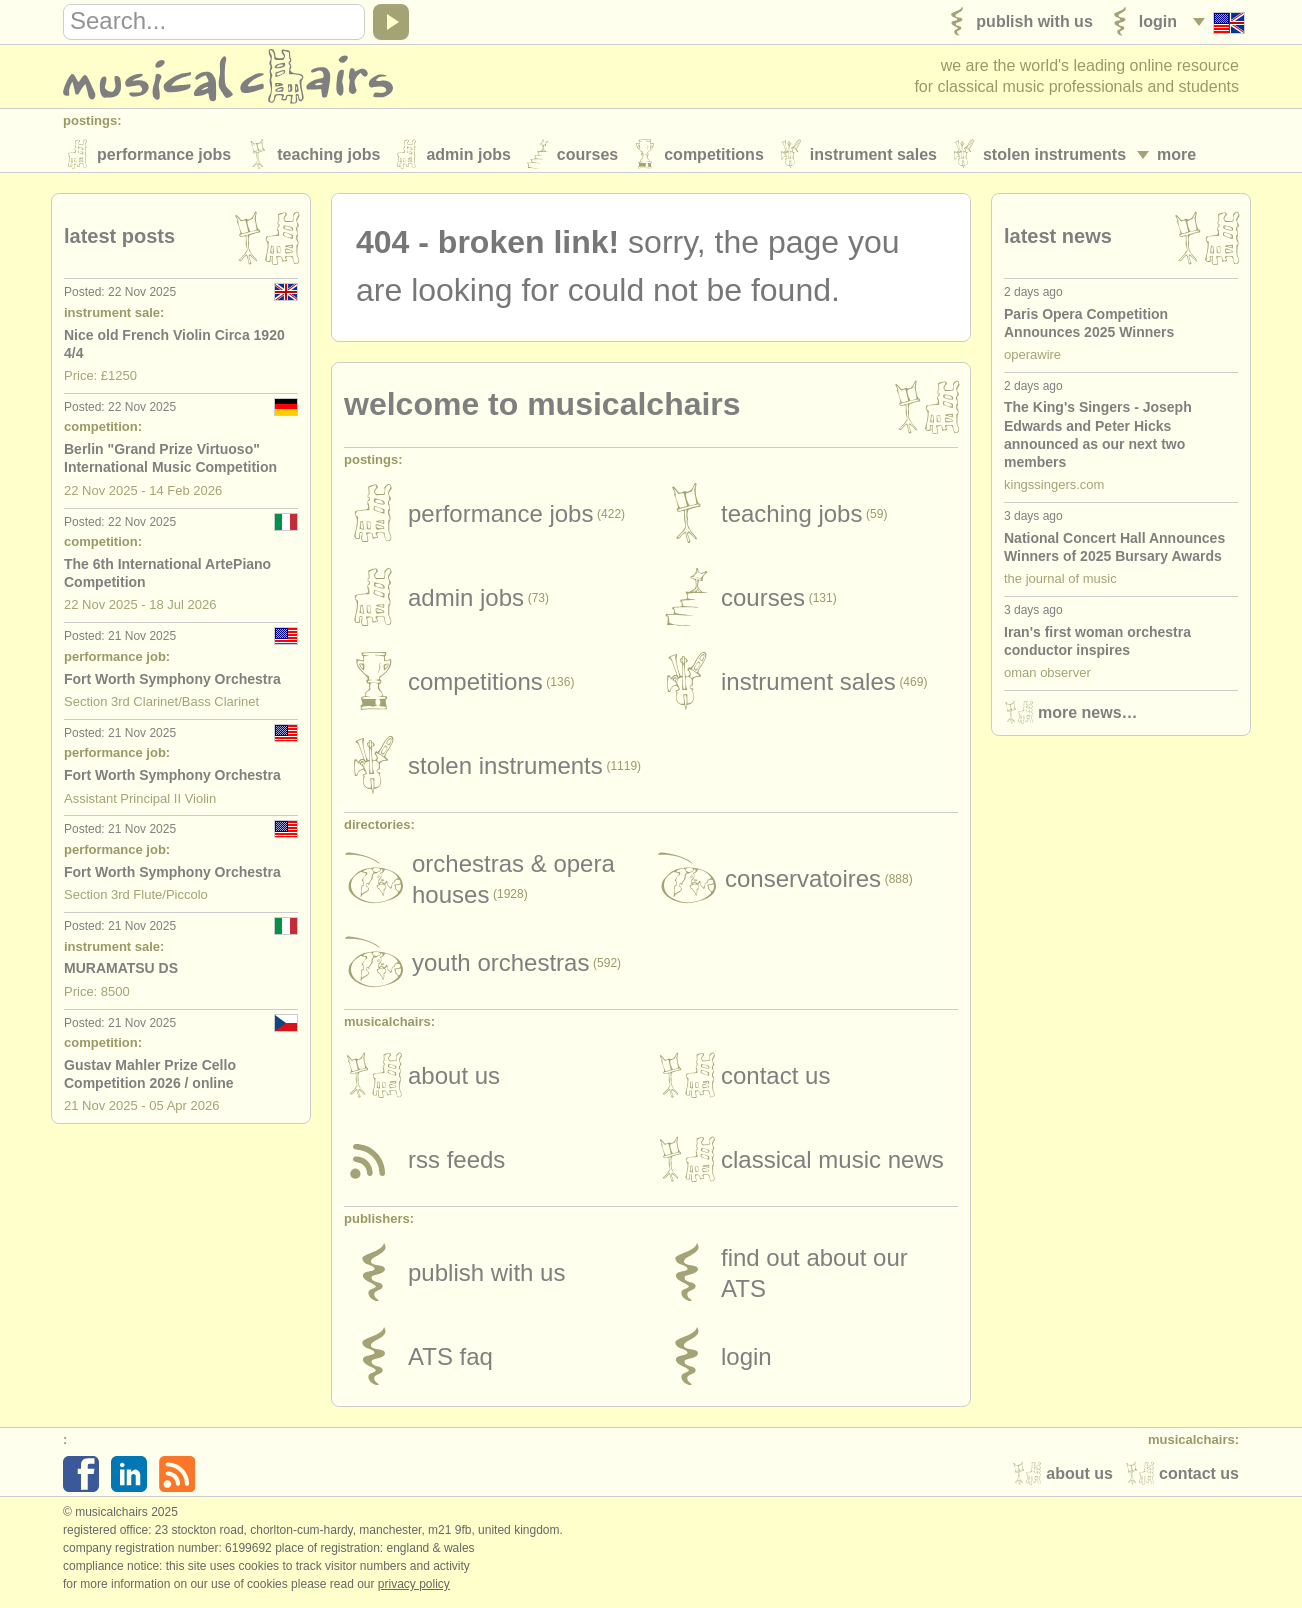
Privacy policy (414, 1587)
